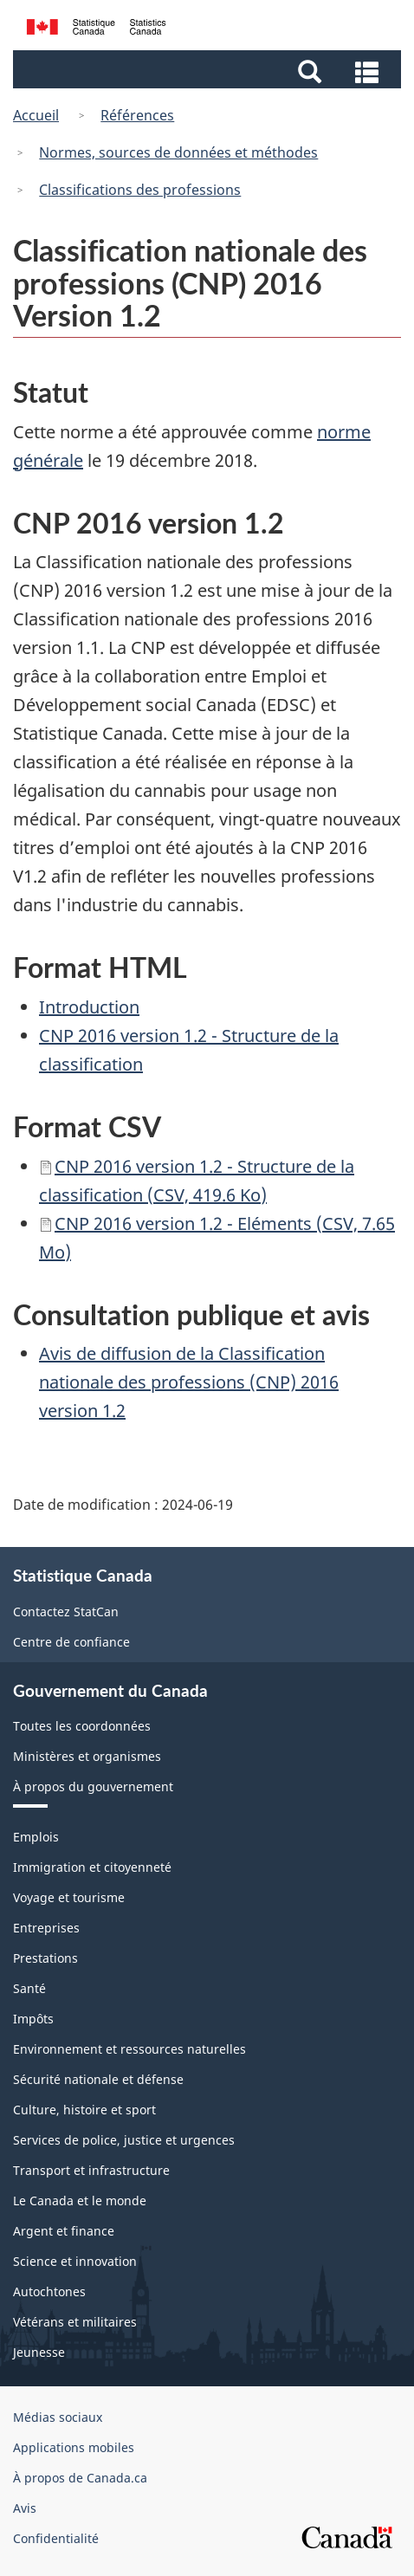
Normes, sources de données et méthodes (178, 152)
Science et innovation (75, 2261)
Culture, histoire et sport (84, 2109)
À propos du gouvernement (93, 1786)
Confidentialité (56, 2538)
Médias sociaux (57, 2417)
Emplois (36, 1836)
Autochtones (49, 2291)
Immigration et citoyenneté (92, 1867)
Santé (29, 1988)
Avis (24, 2508)
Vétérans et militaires (75, 2322)
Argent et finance (63, 2231)
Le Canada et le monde (79, 2200)
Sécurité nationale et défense (98, 2079)
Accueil (36, 115)
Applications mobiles (73, 2447)
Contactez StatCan (66, 1611)
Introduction (89, 1007)
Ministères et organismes (87, 1756)
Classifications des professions (140, 189)
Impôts (33, 2018)
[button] (209, 70)
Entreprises (46, 1927)
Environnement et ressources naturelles (129, 2049)
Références (137, 115)
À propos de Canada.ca (80, 2477)
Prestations (45, 1958)
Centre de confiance (71, 1642)
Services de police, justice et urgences (124, 2140)
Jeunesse (39, 2352)
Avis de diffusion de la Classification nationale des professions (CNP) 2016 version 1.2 (189, 1382)
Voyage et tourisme (69, 1897)
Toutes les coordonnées (82, 1726)
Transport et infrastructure (91, 2170)
